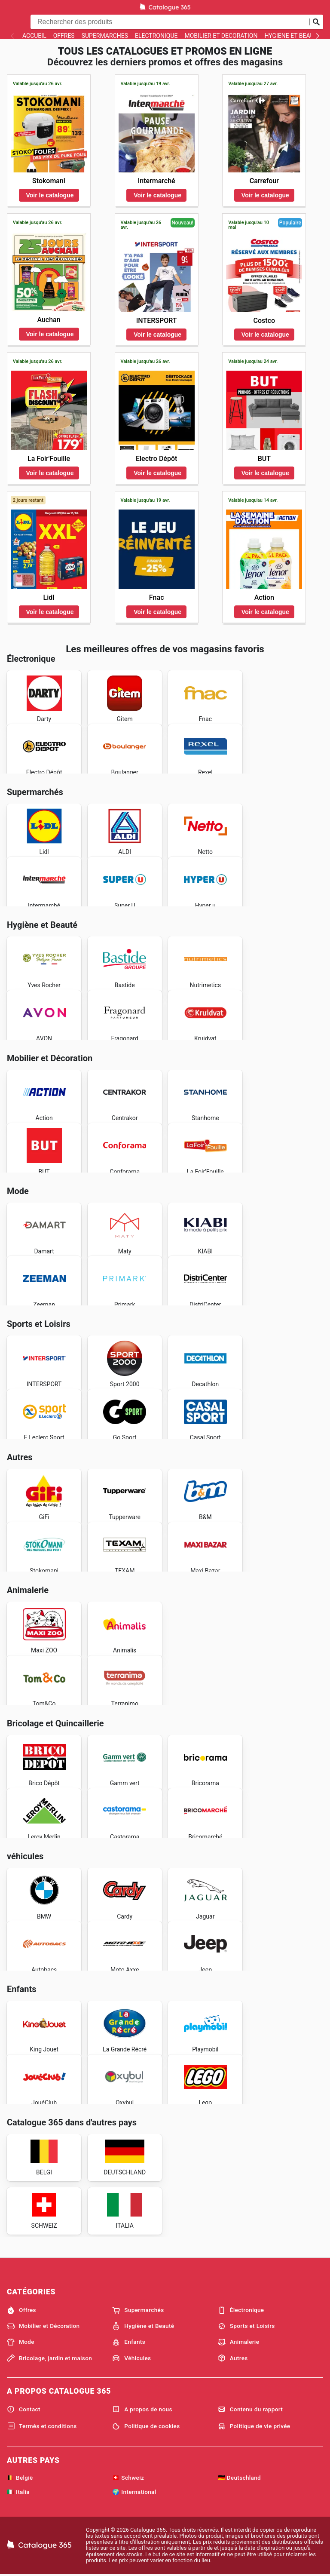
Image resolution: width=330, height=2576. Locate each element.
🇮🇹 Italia (18, 2491)
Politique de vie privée (254, 2426)
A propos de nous (142, 2409)
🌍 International (134, 2491)
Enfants (128, 2342)
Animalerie (239, 2342)
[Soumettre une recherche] (316, 22)
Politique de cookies (146, 2426)
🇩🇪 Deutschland (239, 2477)
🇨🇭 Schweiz (128, 2477)
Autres (233, 2358)
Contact (23, 2409)
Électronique (156, 36)
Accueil (34, 36)
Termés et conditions (42, 2426)
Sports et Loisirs (246, 2326)
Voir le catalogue (50, 195)
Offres (64, 36)
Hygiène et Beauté (292, 36)
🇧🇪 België (20, 2477)
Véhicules (131, 2358)
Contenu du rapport (250, 2409)
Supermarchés (105, 36)
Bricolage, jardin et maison (49, 2358)
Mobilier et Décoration (220, 36)
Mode (20, 2342)
